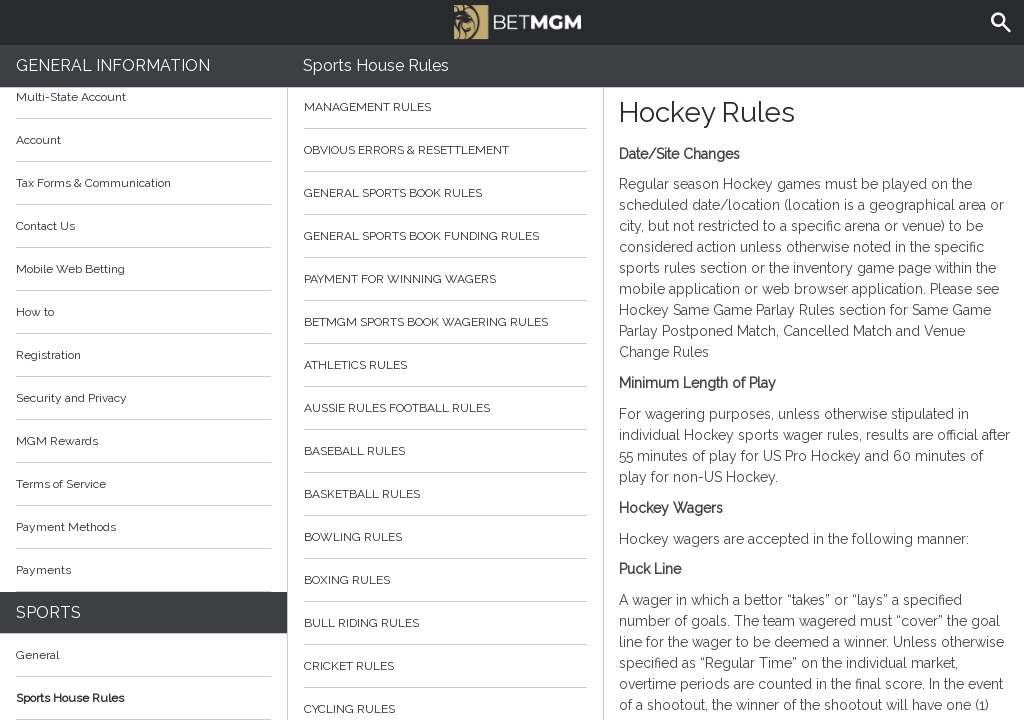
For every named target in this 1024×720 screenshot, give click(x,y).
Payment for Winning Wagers (446, 279)
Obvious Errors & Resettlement (446, 150)
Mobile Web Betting (70, 269)
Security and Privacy (71, 398)
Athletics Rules (446, 365)
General (37, 655)
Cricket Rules (446, 666)
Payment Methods (143, 527)
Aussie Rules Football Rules (446, 408)
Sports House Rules (70, 698)
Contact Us (45, 226)
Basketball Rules (446, 494)
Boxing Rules (446, 580)
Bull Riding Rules (446, 623)
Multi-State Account (71, 97)
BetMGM (517, 20)
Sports (48, 612)
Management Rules (446, 107)
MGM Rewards (57, 441)
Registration (48, 355)
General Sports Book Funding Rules (446, 236)
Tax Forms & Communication (143, 183)
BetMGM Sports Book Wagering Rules (446, 322)
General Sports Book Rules (446, 193)
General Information (113, 65)
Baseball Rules (446, 451)
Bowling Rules (446, 537)
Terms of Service (143, 484)
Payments (143, 570)
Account (143, 140)
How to (143, 312)
